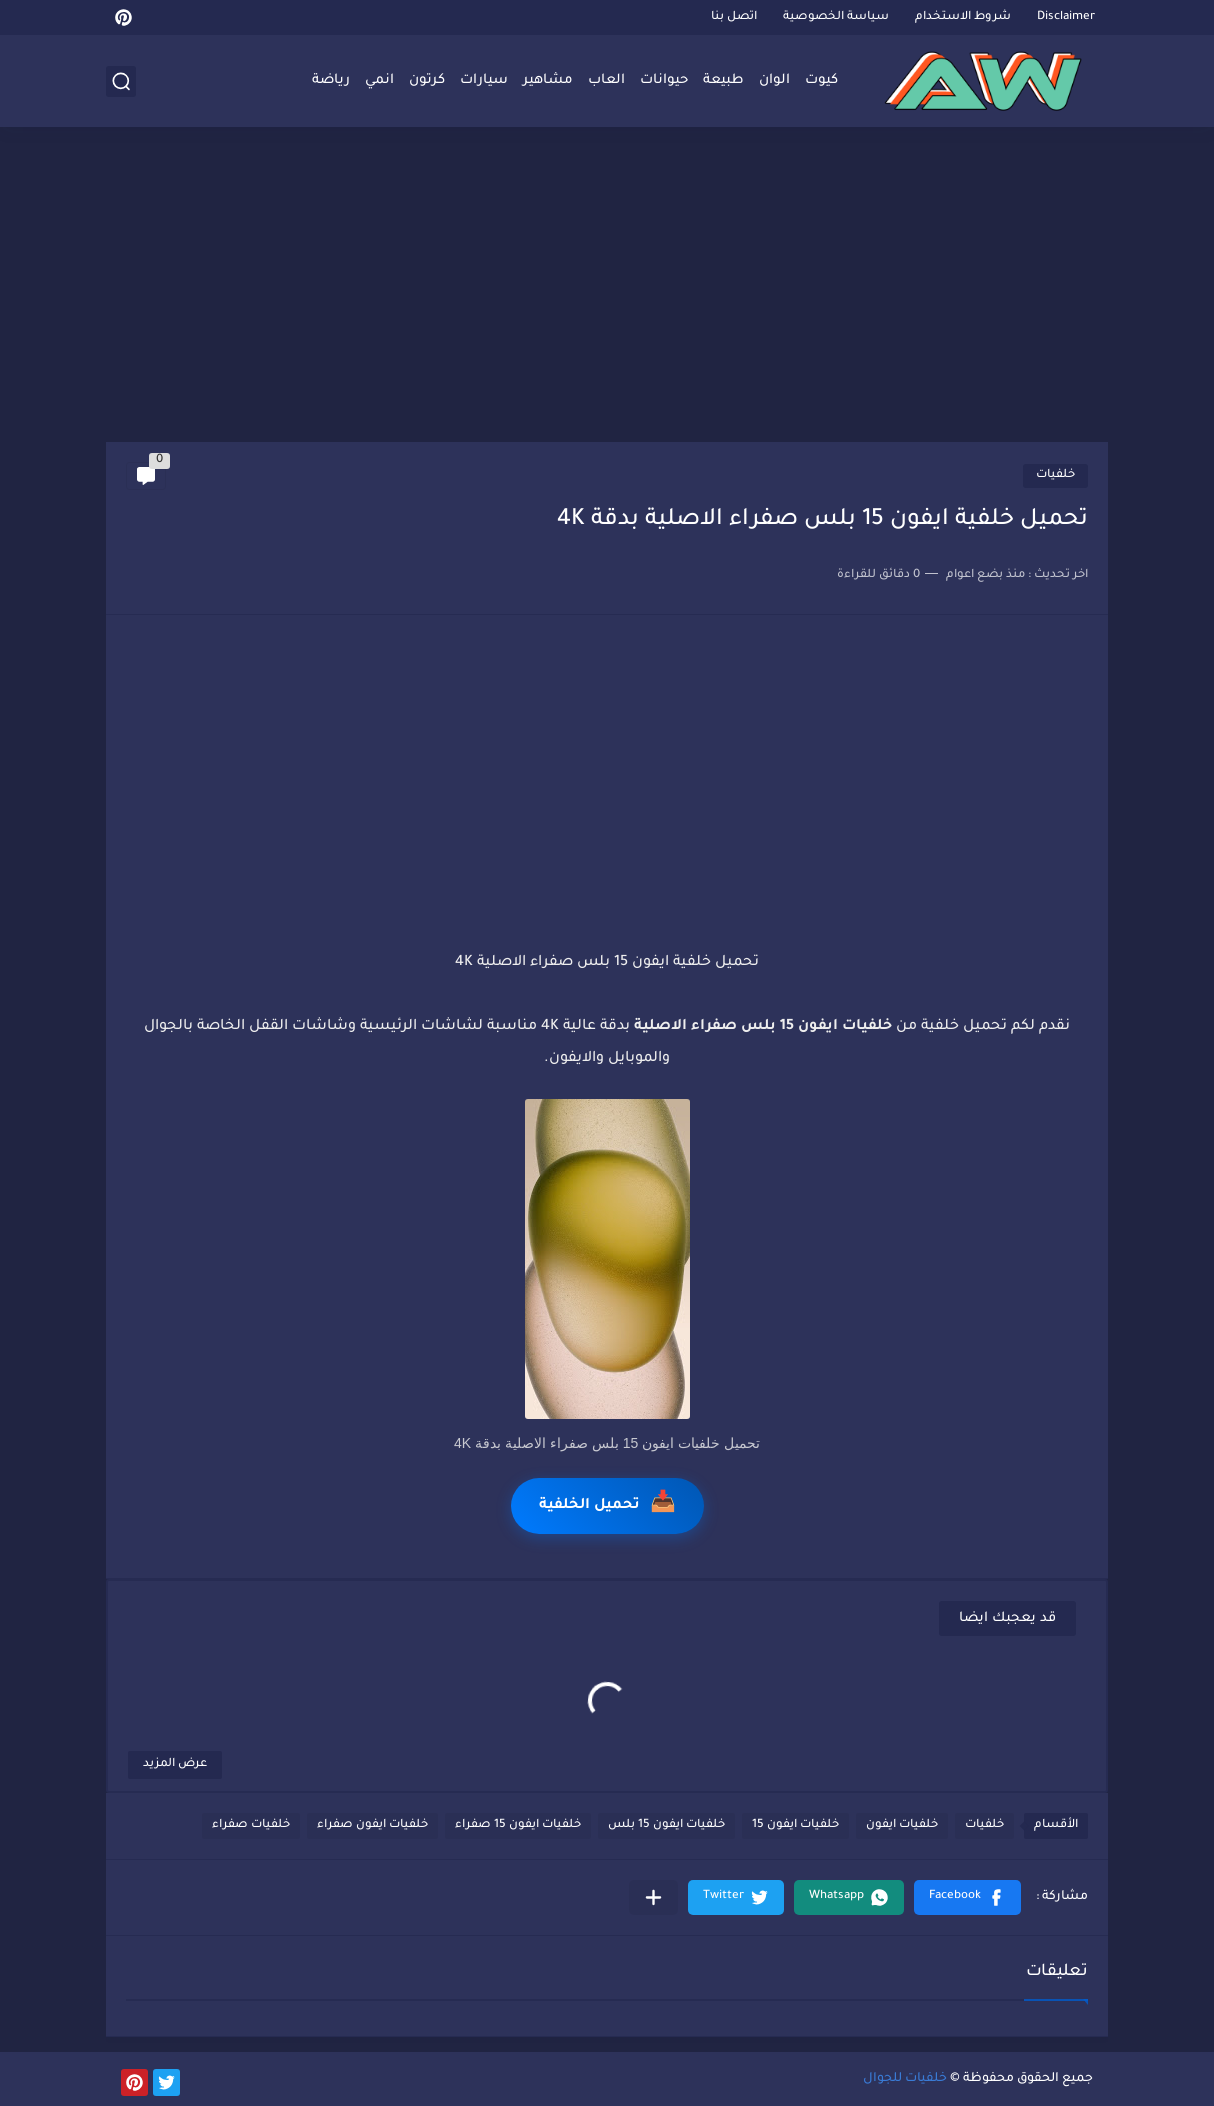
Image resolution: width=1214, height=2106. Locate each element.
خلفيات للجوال (905, 2079)
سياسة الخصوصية (836, 17)
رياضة (331, 80)
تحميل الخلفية (607, 1505)
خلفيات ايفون (902, 1825)
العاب (606, 80)
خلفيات (1055, 475)
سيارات (484, 80)
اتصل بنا (734, 17)
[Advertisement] (607, 287)
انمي (379, 80)
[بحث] (121, 81)
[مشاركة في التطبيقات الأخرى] (653, 1897)
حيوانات (664, 80)
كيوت (821, 80)
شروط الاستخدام (963, 17)
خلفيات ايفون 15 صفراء (518, 1825)
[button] (967, 1897)
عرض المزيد (175, 1764)
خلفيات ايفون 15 (795, 1825)
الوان (774, 80)
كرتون (427, 80)
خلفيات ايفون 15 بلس (666, 1825)
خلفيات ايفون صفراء (372, 1825)
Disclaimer (1066, 17)
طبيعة (723, 80)
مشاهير (548, 80)
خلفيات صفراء (251, 1825)
